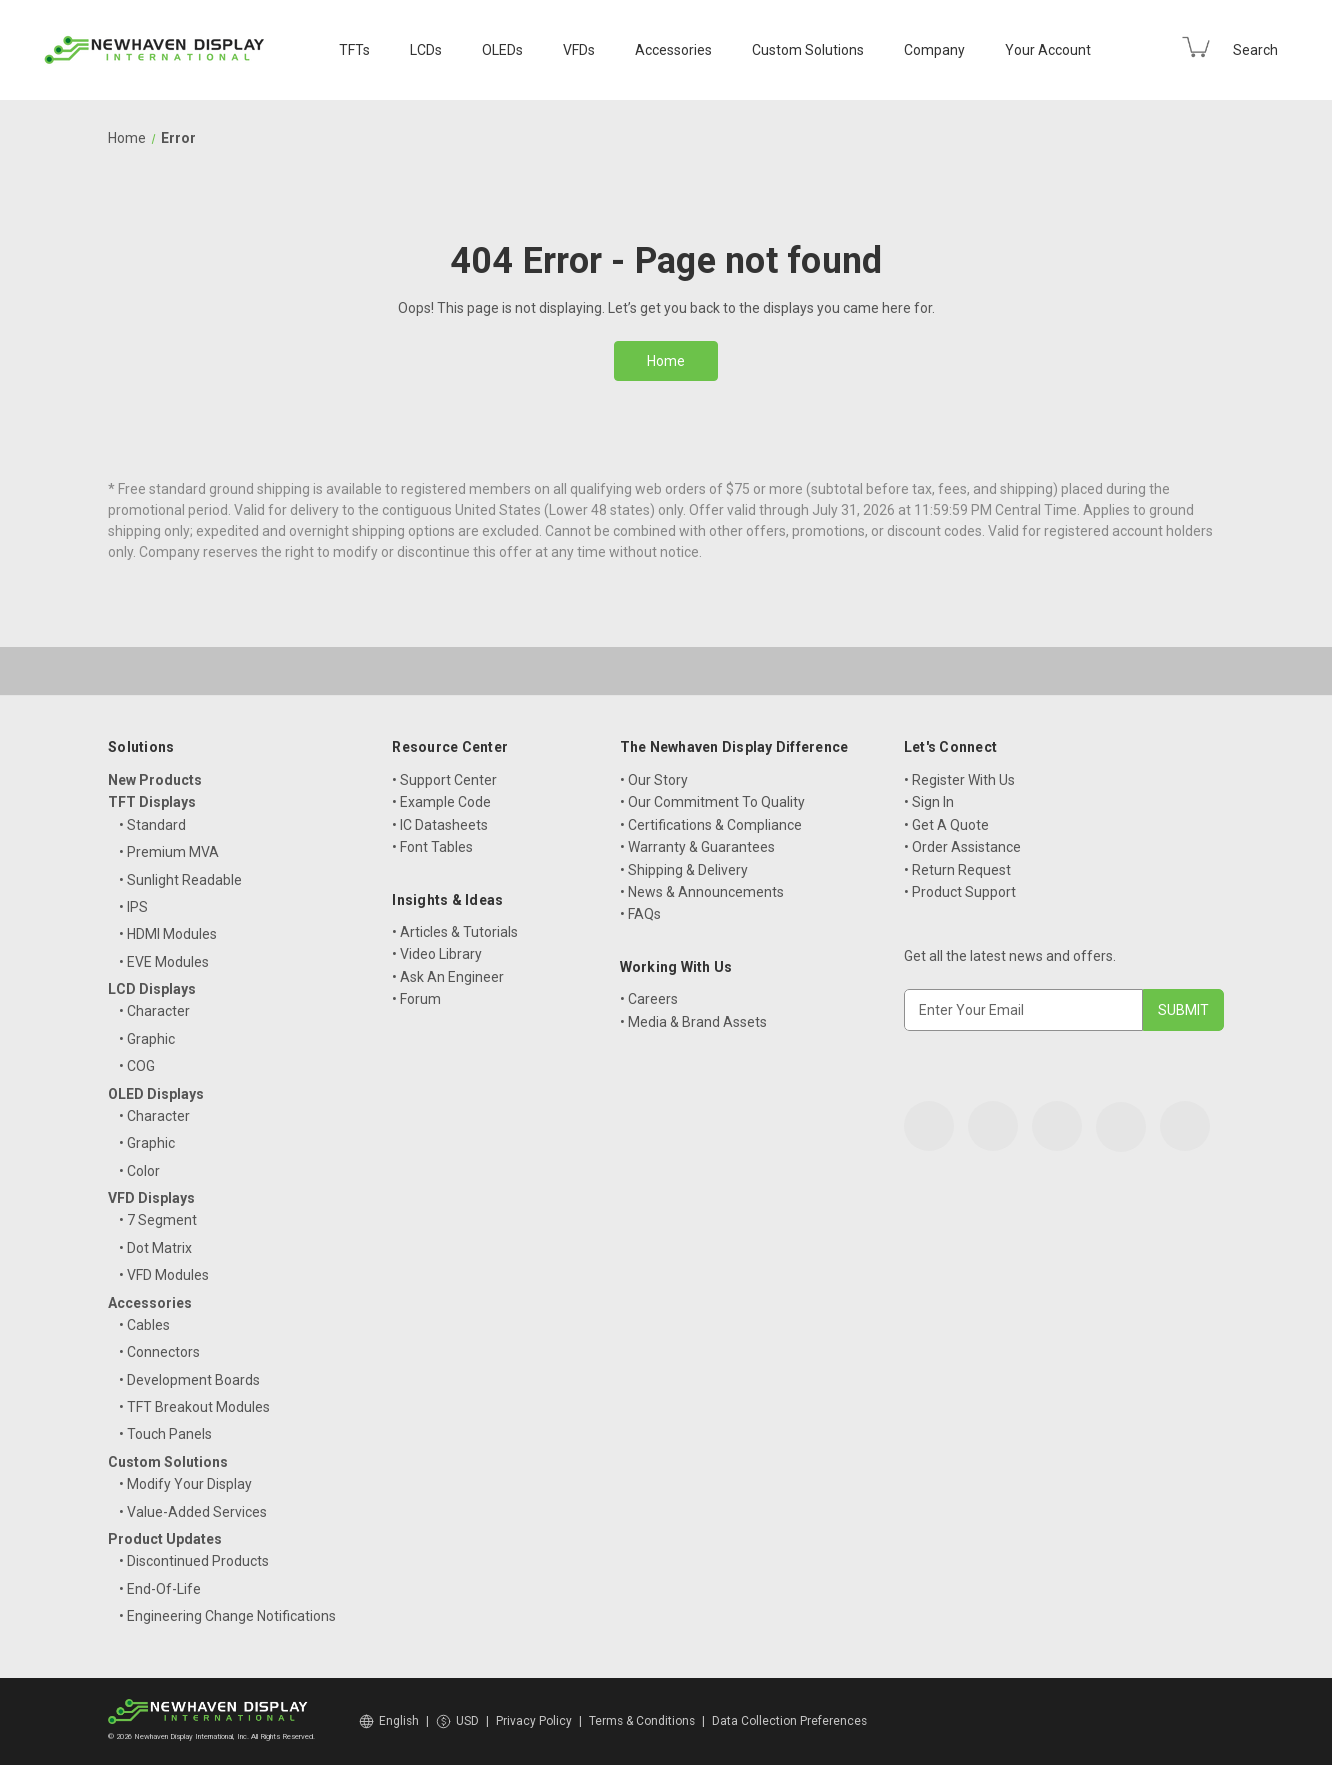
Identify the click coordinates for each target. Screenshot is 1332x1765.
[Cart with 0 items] (1196, 47)
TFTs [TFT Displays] (354, 50)
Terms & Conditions (642, 1721)
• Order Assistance (962, 847)
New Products (155, 780)
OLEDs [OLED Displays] (502, 50)
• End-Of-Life (160, 1589)
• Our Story (654, 780)
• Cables (144, 1325)
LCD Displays (152, 989)
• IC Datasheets (440, 825)
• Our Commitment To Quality (712, 802)
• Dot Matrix (155, 1248)
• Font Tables (432, 847)
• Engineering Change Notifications (227, 1616)
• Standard (152, 825)
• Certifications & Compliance (711, 825)
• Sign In (929, 802)
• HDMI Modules (168, 934)
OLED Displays (156, 1094)
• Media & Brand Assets (693, 1022)
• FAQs (640, 914)
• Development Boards (189, 1380)
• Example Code (441, 802)
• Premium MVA (169, 852)
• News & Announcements (702, 892)
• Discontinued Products (194, 1561)
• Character (154, 1011)
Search (1255, 50)
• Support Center (444, 780)
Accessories (673, 50)
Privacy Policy (534, 1721)
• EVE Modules (164, 962)
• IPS (133, 907)
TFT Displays (152, 802)
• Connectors (159, 1352)
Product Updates (165, 1539)
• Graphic (147, 1039)
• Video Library (437, 954)
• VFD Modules (164, 1275)
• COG (137, 1066)
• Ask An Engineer (448, 977)
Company (934, 50)
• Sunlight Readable (180, 880)
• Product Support (960, 892)
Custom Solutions (808, 50)
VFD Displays (151, 1198)
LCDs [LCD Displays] (426, 50)
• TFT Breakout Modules (194, 1407)
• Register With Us (959, 780)
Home (666, 361)
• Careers (649, 999)
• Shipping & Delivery (684, 870)
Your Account (1048, 50)
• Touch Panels (165, 1434)
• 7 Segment (158, 1220)
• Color (139, 1171)
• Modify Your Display (185, 1484)
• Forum (416, 999)
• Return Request (957, 870)
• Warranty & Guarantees (697, 847)
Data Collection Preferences (789, 1721)
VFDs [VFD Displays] (579, 50)
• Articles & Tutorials (455, 932)
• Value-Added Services (193, 1512)
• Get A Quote (946, 825)
